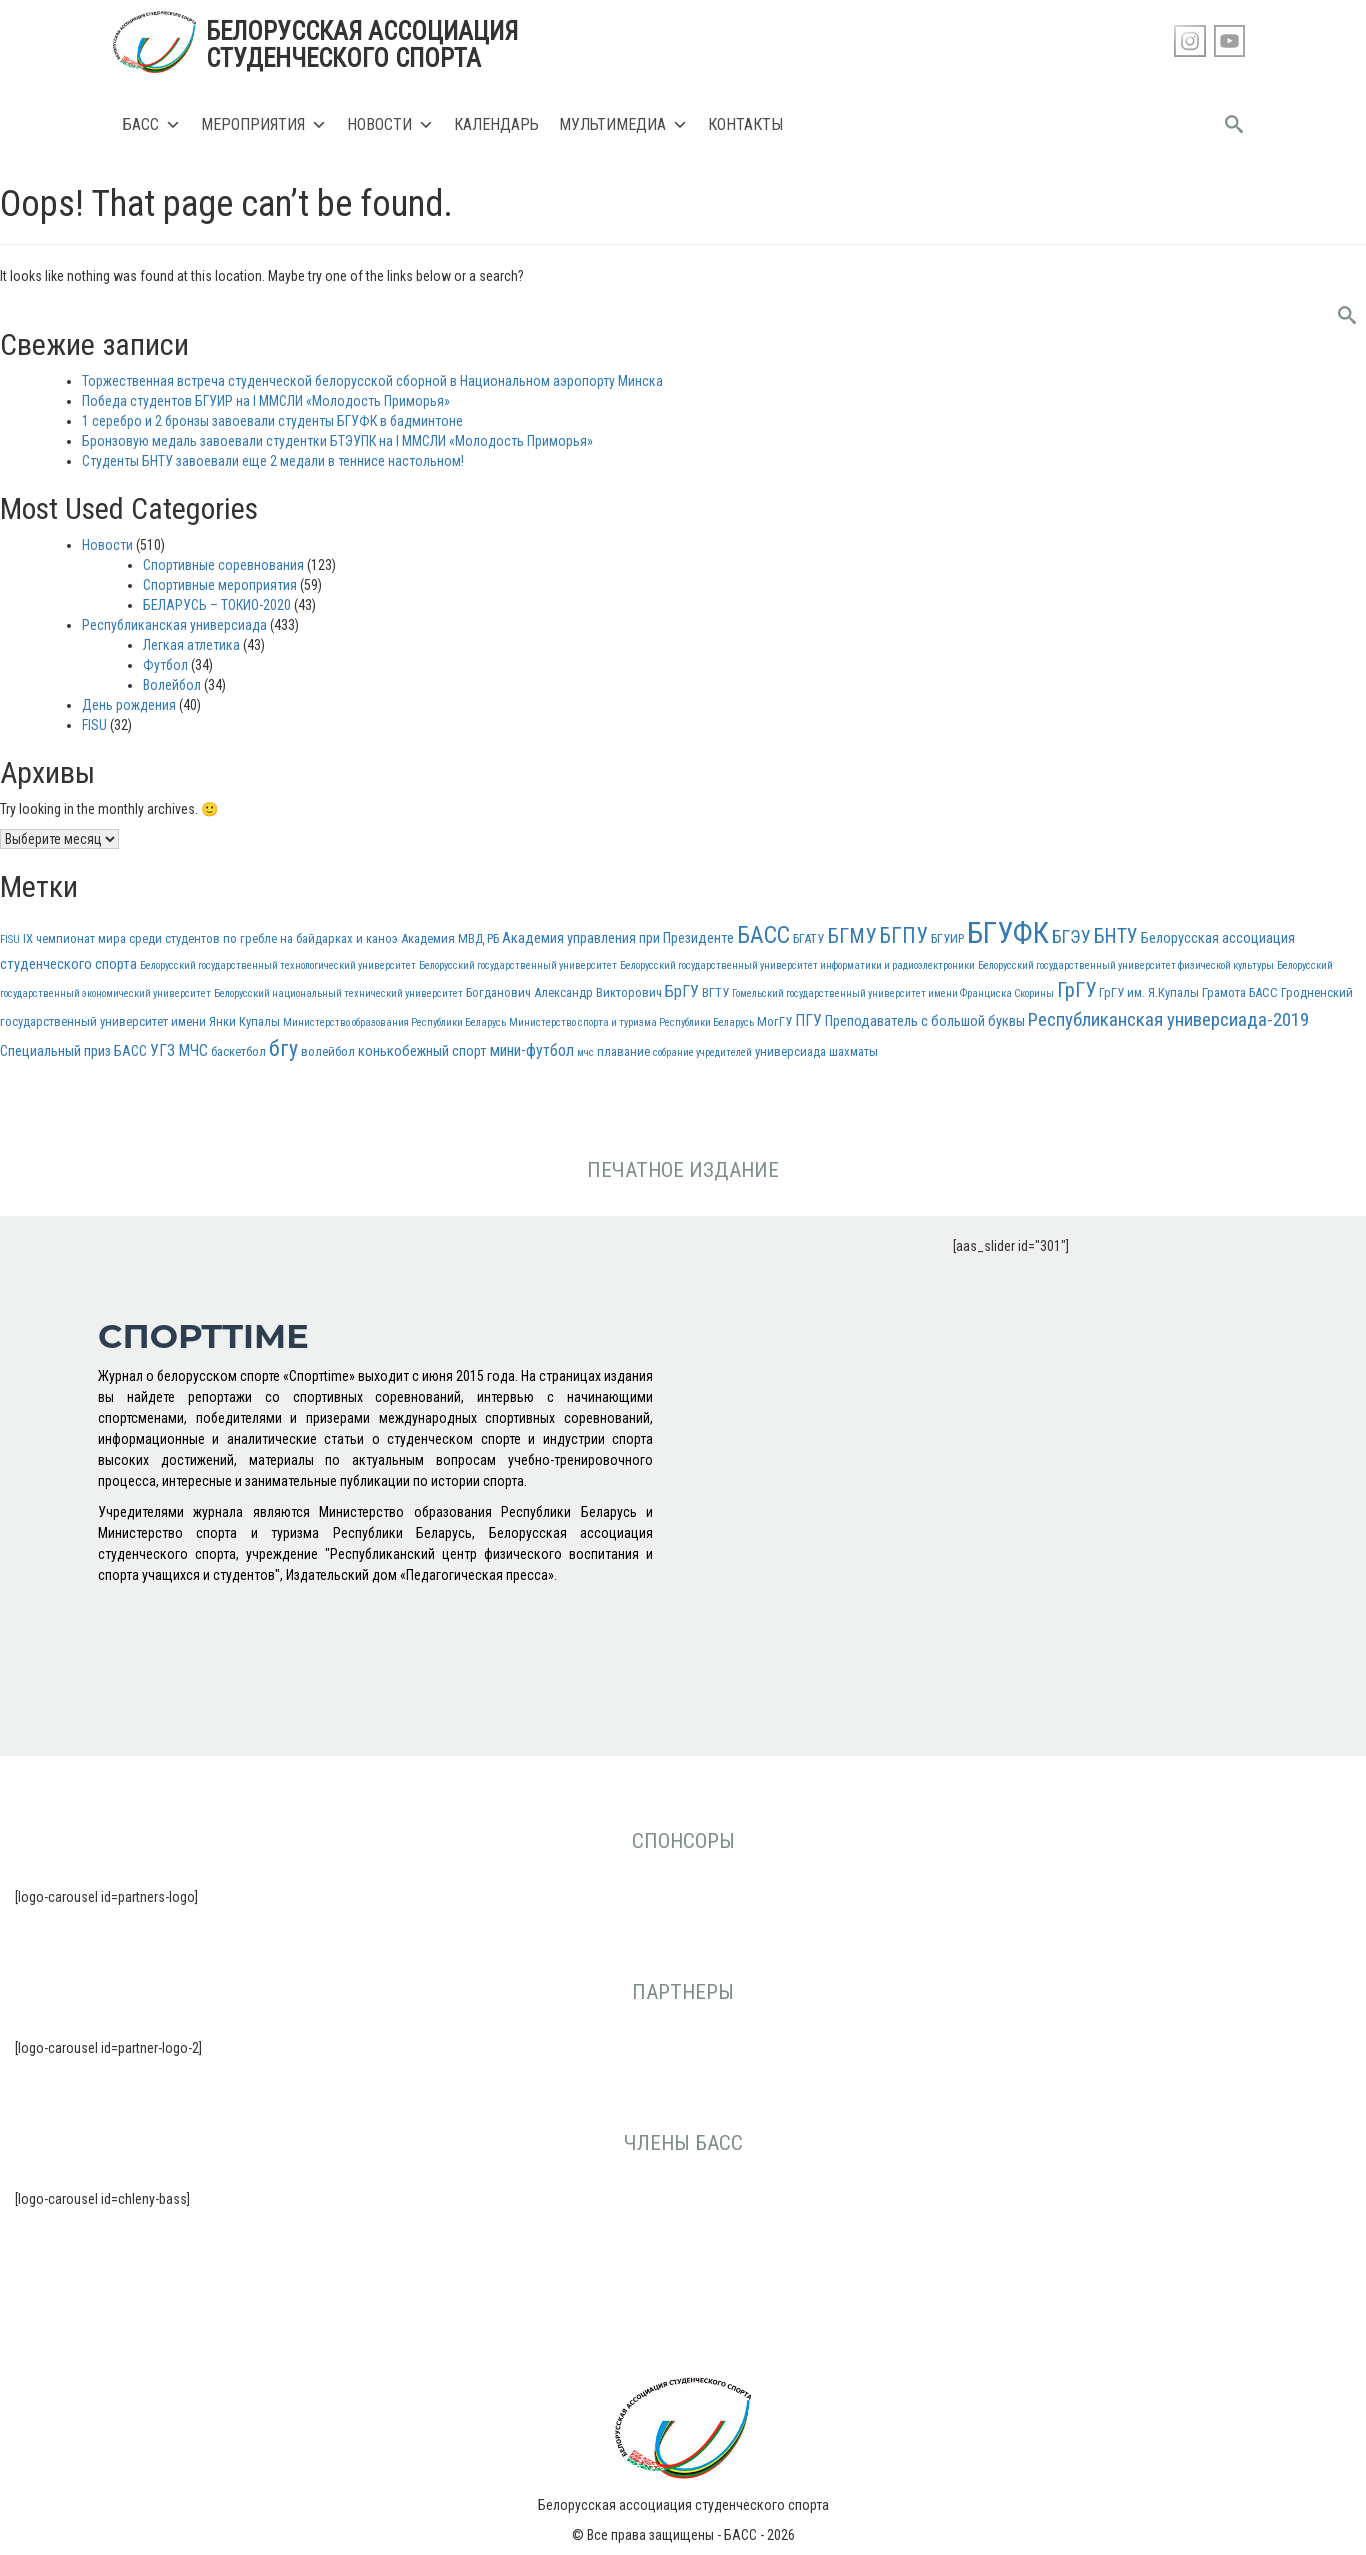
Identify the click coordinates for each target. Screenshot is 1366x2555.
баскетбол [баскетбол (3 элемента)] (238, 1051)
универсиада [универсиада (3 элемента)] (790, 1051)
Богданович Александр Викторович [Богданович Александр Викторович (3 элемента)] (564, 992)
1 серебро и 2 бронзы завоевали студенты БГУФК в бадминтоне (272, 421)
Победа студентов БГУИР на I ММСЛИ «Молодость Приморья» (266, 401)
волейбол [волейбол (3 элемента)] (328, 1051)
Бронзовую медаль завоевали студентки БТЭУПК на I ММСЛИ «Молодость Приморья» (337, 441)
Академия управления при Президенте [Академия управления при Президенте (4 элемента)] (618, 938)
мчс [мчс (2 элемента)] (585, 1052)
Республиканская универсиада (174, 625)
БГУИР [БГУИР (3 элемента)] (947, 938)
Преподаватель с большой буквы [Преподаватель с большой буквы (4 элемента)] (925, 1021)
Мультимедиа (623, 125)
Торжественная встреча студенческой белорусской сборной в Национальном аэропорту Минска (372, 381)
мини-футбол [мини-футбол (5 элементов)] (532, 1050)
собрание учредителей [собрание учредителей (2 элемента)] (702, 1052)
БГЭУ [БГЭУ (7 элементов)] (1071, 936)
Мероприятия (264, 125)
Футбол (165, 665)
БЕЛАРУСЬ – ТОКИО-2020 (217, 605)
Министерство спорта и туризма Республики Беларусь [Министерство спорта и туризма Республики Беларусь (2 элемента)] (631, 1022)
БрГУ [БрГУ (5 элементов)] (682, 991)
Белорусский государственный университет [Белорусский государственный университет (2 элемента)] (518, 965)
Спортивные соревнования (223, 565)
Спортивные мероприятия (220, 585)
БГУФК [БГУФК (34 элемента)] (1008, 933)
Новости (390, 125)
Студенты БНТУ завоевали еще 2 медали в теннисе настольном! (273, 461)
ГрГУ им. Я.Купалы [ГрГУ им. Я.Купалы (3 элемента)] (1149, 992)
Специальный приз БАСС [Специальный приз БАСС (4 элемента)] (73, 1051)
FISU (94, 725)
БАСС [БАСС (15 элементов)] (763, 935)
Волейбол (172, 685)
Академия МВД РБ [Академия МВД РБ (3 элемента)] (450, 938)
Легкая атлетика (191, 645)
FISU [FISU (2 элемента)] (10, 939)
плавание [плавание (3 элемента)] (623, 1051)
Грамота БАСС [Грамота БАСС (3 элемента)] (1240, 992)
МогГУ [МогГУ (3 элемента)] (774, 1021)
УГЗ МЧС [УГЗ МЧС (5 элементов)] (179, 1050)
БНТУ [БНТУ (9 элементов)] (1116, 936)
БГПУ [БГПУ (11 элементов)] (903, 935)
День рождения (129, 705)
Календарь (496, 124)
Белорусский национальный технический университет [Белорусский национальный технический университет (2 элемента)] (338, 993)
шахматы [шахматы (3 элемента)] (853, 1051)
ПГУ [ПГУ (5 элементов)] (808, 1020)
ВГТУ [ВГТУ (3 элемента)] (715, 992)
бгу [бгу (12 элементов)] (283, 1048)
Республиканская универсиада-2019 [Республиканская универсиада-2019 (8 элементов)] (1168, 1019)
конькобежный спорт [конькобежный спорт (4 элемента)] (422, 1051)
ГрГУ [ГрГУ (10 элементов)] (1076, 990)
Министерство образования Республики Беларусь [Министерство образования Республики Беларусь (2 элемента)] (394, 1022)
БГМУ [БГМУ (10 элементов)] (851, 936)
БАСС (152, 125)
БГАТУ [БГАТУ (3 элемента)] (808, 938)
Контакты (745, 124)
